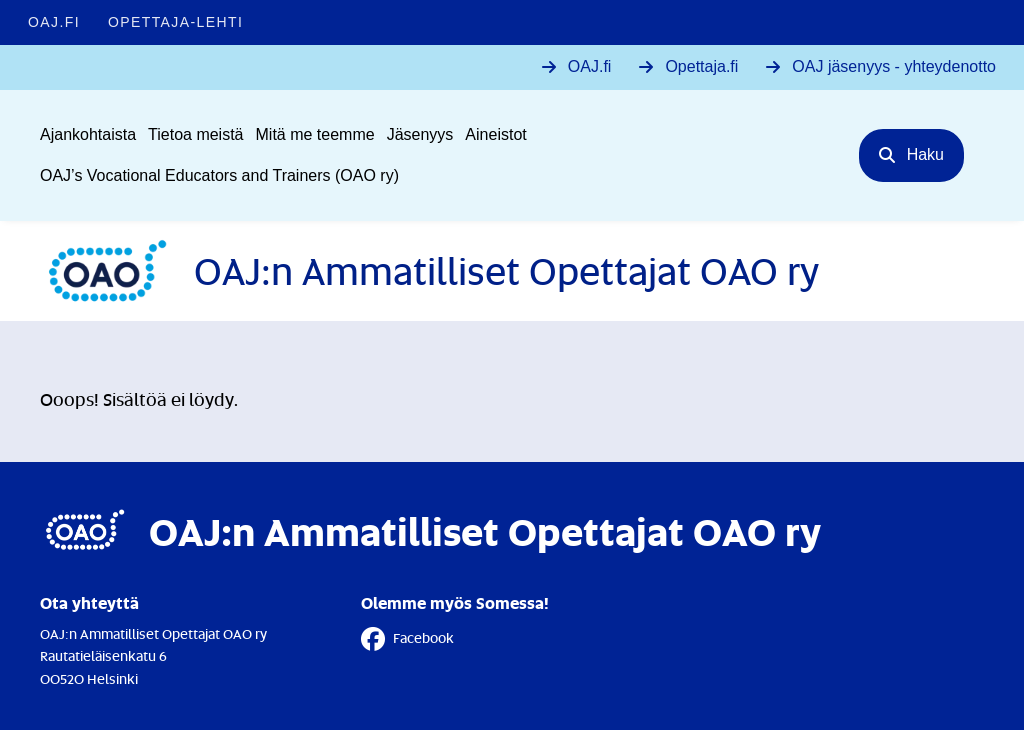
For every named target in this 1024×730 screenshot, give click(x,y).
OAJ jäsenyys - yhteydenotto (894, 66)
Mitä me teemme (315, 134)
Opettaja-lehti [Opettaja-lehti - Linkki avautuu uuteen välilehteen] (175, 22)
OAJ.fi (590, 66)
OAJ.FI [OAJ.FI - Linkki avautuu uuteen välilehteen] (54, 22)
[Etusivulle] (429, 271)
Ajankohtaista (88, 134)
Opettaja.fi (701, 66)
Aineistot (495, 134)
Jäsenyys (420, 134)
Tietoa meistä (195, 134)
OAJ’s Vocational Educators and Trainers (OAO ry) (219, 175)
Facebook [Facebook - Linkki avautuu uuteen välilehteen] (407, 639)
